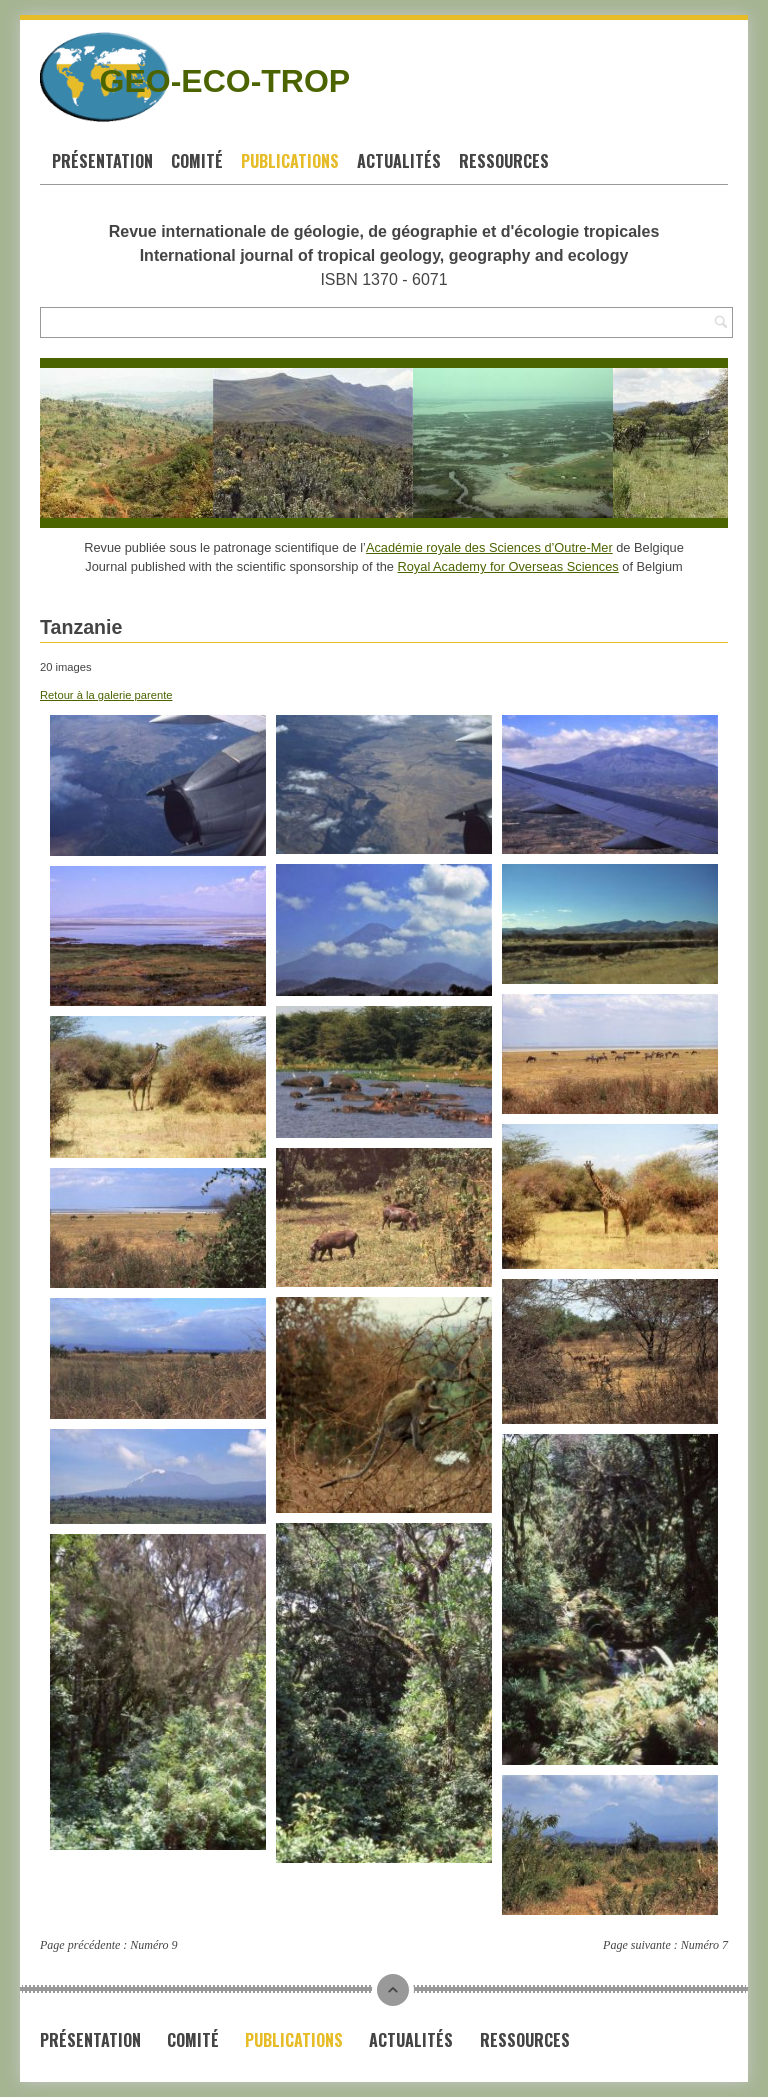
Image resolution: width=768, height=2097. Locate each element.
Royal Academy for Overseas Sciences (508, 566)
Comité (197, 161)
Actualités (399, 161)
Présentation (102, 161)
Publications (290, 161)
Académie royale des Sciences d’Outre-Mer (489, 547)
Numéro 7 (704, 1945)
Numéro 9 (153, 1945)
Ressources (504, 161)
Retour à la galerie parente (106, 695)
